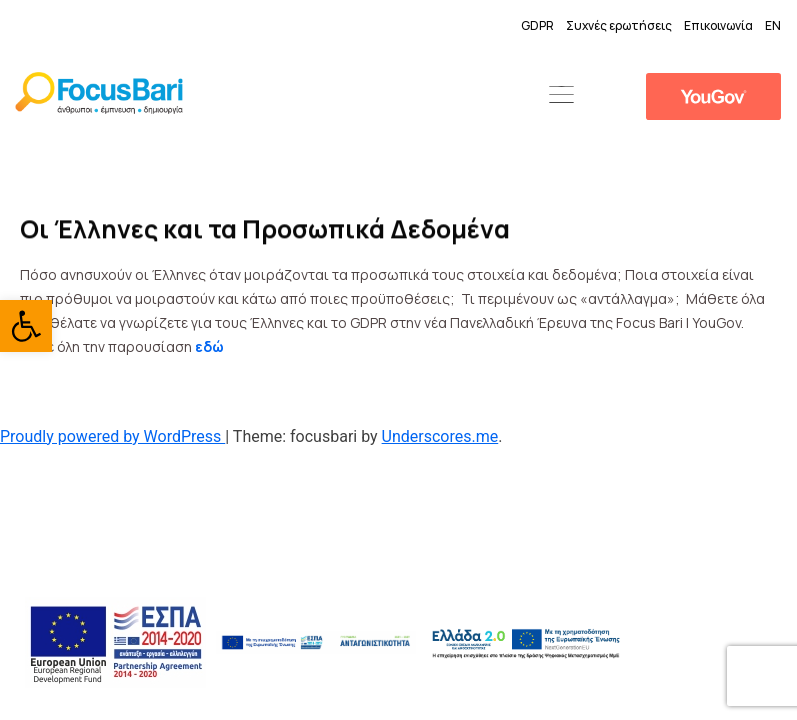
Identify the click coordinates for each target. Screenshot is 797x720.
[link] (26, 326)
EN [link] (773, 25)
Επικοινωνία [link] (718, 25)
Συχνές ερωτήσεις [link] (619, 25)
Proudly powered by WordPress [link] (112, 436)
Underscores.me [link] (440, 436)
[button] (562, 96)
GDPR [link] (537, 25)
